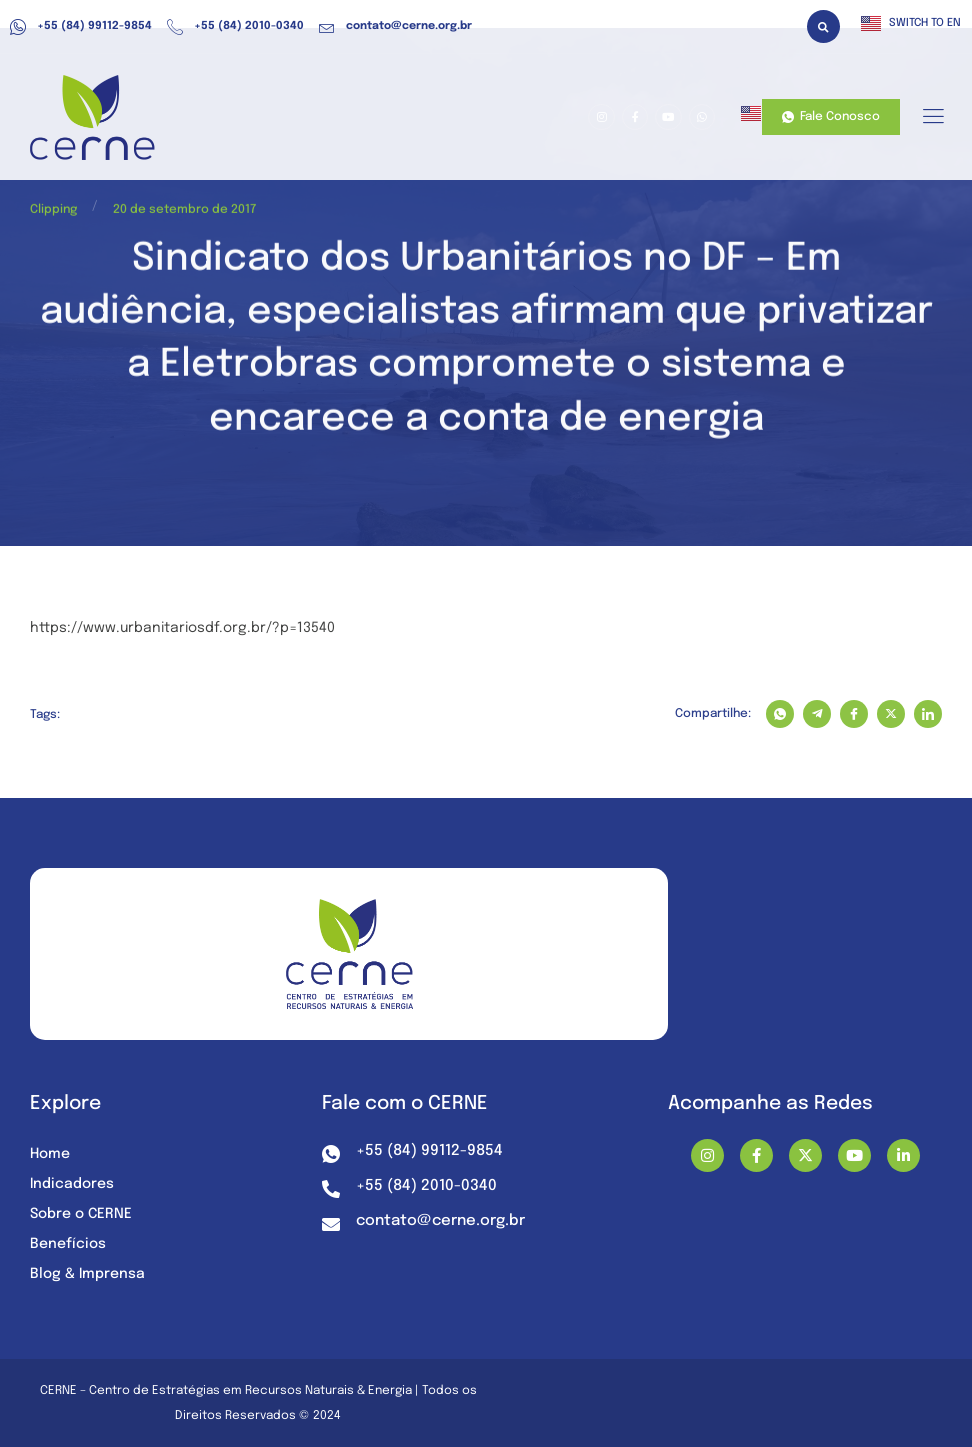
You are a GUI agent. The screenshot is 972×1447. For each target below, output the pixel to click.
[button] (823, 26)
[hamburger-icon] (932, 118)
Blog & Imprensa (87, 1274)
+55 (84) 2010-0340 (235, 27)
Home (50, 1154)
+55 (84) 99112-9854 (81, 27)
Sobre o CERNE (81, 1214)
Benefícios (68, 1244)
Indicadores (72, 1184)
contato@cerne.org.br (395, 27)
